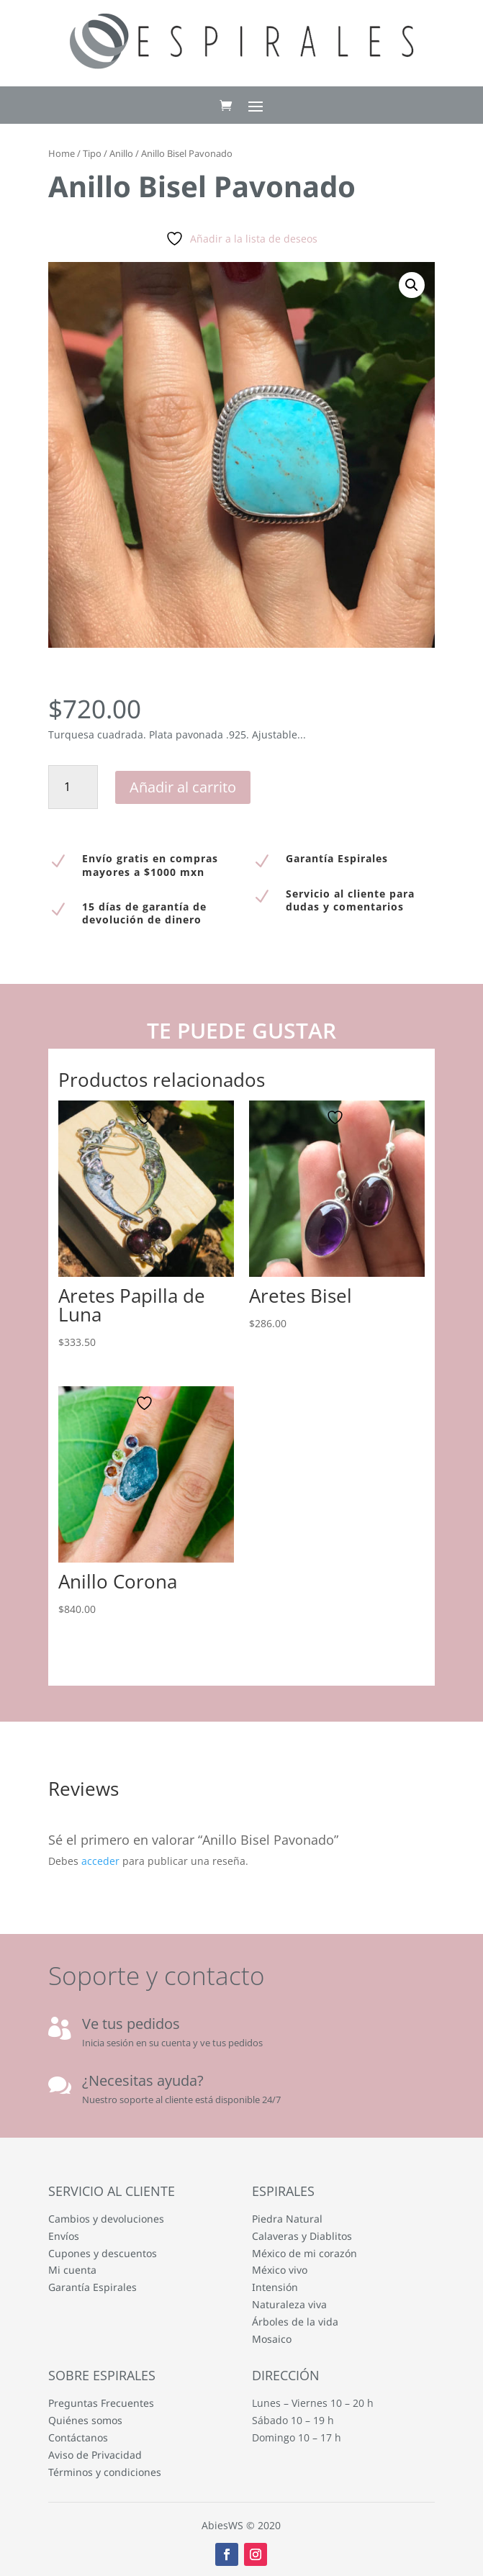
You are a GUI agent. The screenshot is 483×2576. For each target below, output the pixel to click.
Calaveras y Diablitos (302, 2236)
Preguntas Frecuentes (101, 2403)
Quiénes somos (85, 2420)
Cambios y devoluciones (106, 2218)
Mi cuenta (72, 2270)
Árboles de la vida (295, 2321)
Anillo (121, 153)
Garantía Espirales (92, 2287)
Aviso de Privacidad (95, 2455)
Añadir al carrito (183, 787)
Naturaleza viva (289, 2304)
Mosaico (272, 2339)
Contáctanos (78, 2437)
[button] (412, 285)
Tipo (92, 153)
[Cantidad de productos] (73, 787)
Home (61, 153)
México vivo (279, 2270)
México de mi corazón (304, 2253)
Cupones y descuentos (102, 2253)
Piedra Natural (287, 2218)
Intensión (275, 2287)
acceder (100, 1861)
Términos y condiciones (104, 2472)
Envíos (63, 2236)
